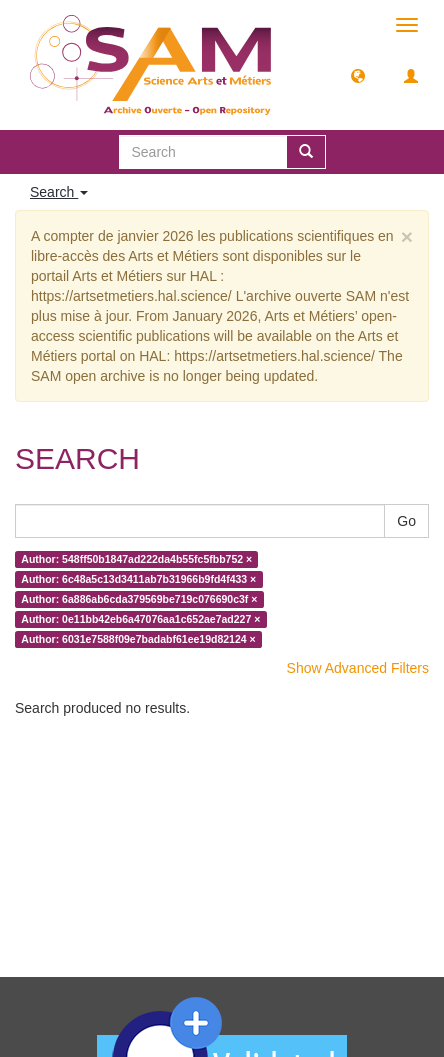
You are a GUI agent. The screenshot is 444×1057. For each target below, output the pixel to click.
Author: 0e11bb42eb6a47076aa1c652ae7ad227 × (140, 619)
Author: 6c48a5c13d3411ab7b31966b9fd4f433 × (138, 579)
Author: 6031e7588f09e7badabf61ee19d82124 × (138, 639)
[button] (358, 75)
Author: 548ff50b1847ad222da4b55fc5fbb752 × (136, 559)
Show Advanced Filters (358, 668)
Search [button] (59, 192)
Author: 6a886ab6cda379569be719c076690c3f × (139, 599)
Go (406, 521)
